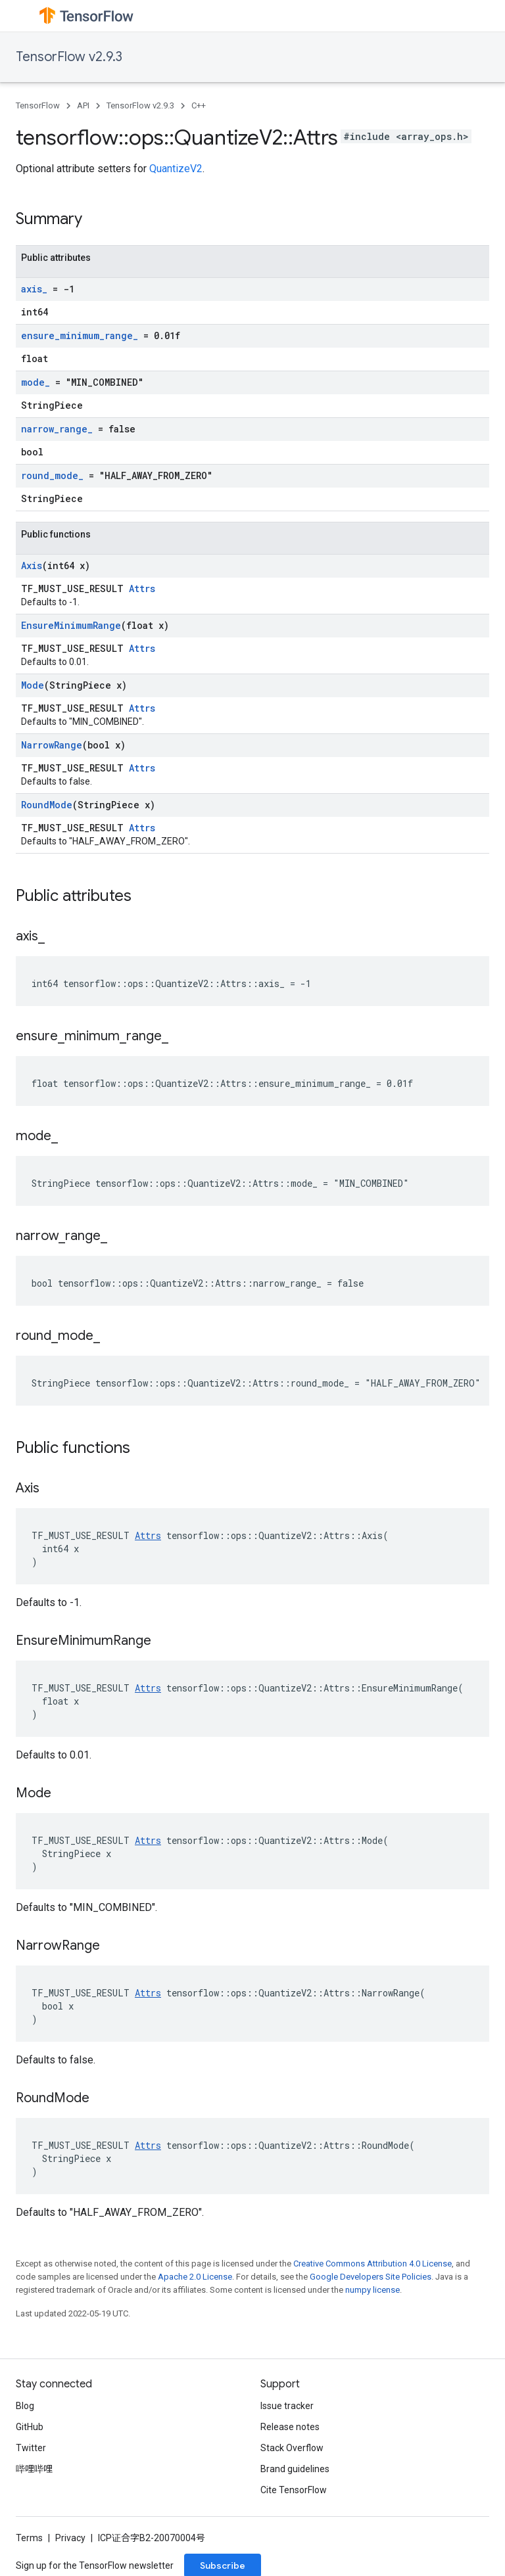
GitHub (29, 2427)
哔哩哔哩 (34, 2469)
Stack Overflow (292, 2448)
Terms (29, 2538)
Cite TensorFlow (293, 2490)
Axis (31, 565)
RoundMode (46, 804)
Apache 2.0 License (195, 2277)
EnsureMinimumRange (71, 625)
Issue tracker (287, 2406)
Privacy (70, 2538)
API (83, 105)
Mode (32, 685)
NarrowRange (51, 745)
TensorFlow (38, 105)
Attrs (142, 588)
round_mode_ (52, 475)
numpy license (372, 2290)
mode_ (35, 382)
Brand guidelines (294, 2469)
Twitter (31, 2448)
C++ (198, 105)
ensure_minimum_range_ (79, 335)
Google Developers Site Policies (370, 2277)
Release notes (290, 2427)
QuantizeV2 (176, 168)
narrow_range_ (57, 429)
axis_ (34, 289)
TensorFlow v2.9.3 (69, 57)
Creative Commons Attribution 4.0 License (372, 2263)
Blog (25, 2406)
